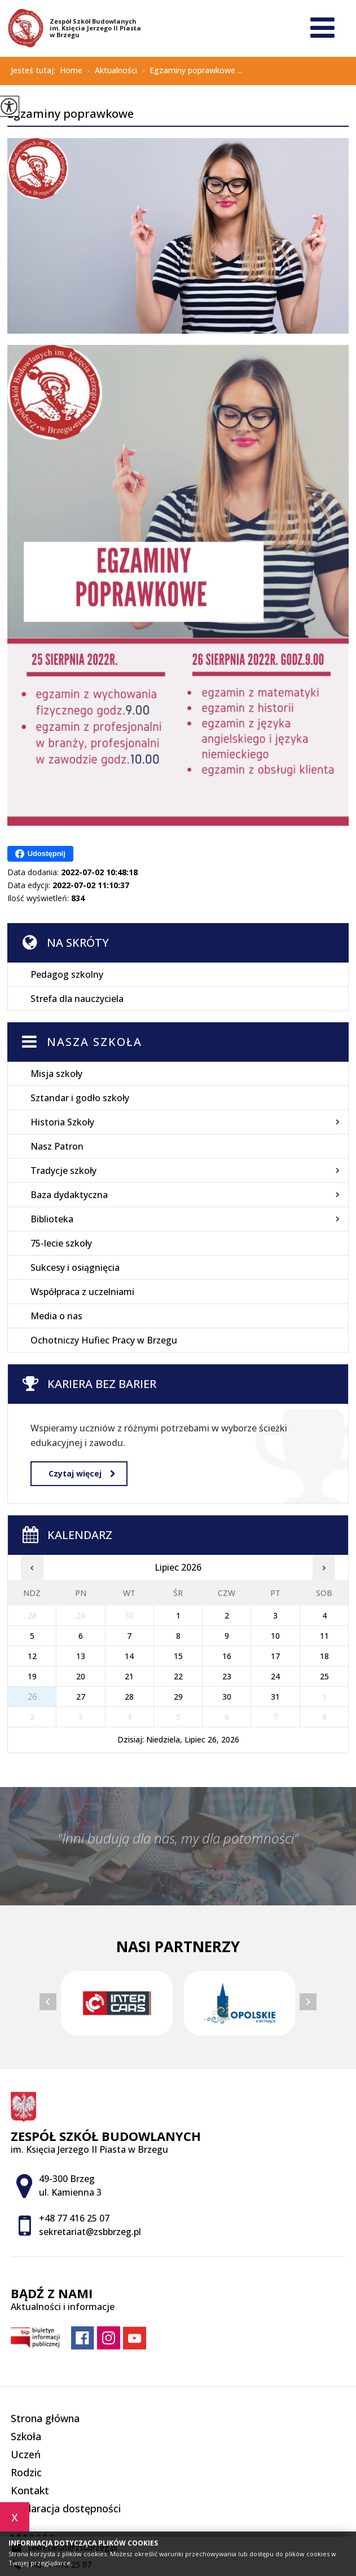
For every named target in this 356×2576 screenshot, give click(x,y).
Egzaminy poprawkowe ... (190, 71)
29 (178, 1696)
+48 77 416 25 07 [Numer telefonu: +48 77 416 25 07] (74, 2218)
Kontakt (30, 2490)
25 (324, 1676)
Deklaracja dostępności (66, 2508)
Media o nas (56, 1316)
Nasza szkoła (94, 1041)
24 (275, 1676)
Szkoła (26, 2436)
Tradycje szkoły (63, 1170)
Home (71, 70)
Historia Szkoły (62, 1122)
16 (226, 1656)
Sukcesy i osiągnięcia (75, 1267)
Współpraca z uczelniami (82, 1291)
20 (80, 1676)
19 (32, 1676)
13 (80, 1656)
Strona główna (45, 2418)
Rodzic (26, 2472)
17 (275, 1656)
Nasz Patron (56, 1146)
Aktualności (109, 71)
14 (129, 1656)
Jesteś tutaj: (35, 70)
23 (226, 1676)
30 (226, 1696)
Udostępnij (40, 853)
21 (129, 1676)
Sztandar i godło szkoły (79, 1098)
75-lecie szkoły (61, 1243)
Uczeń (26, 2454)
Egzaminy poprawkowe (70, 114)
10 (275, 1635)
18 (324, 1656)
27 (80, 1696)
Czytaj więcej (82, 1473)
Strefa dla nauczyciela (77, 998)
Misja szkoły (56, 1073)
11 (324, 1635)
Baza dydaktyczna (69, 1195)
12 (32, 1656)
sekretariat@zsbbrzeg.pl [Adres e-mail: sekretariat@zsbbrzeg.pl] (90, 2231)
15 (178, 1656)
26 (32, 1696)
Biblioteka (51, 1219)
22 (178, 1676)
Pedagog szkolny (66, 974)
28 (129, 1696)
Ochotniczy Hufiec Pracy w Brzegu (103, 1340)
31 (275, 1696)
